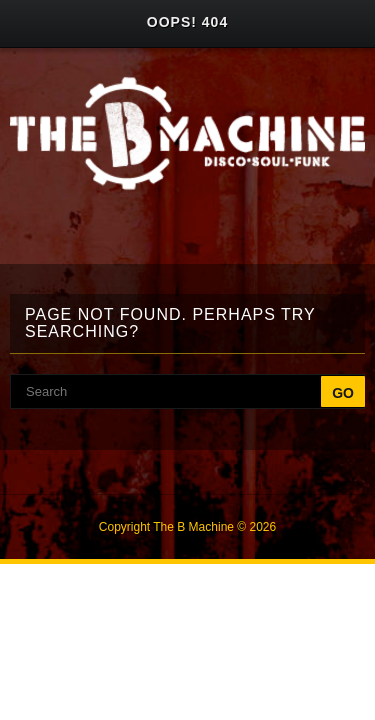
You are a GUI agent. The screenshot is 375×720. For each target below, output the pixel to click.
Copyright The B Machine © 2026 (187, 527)
